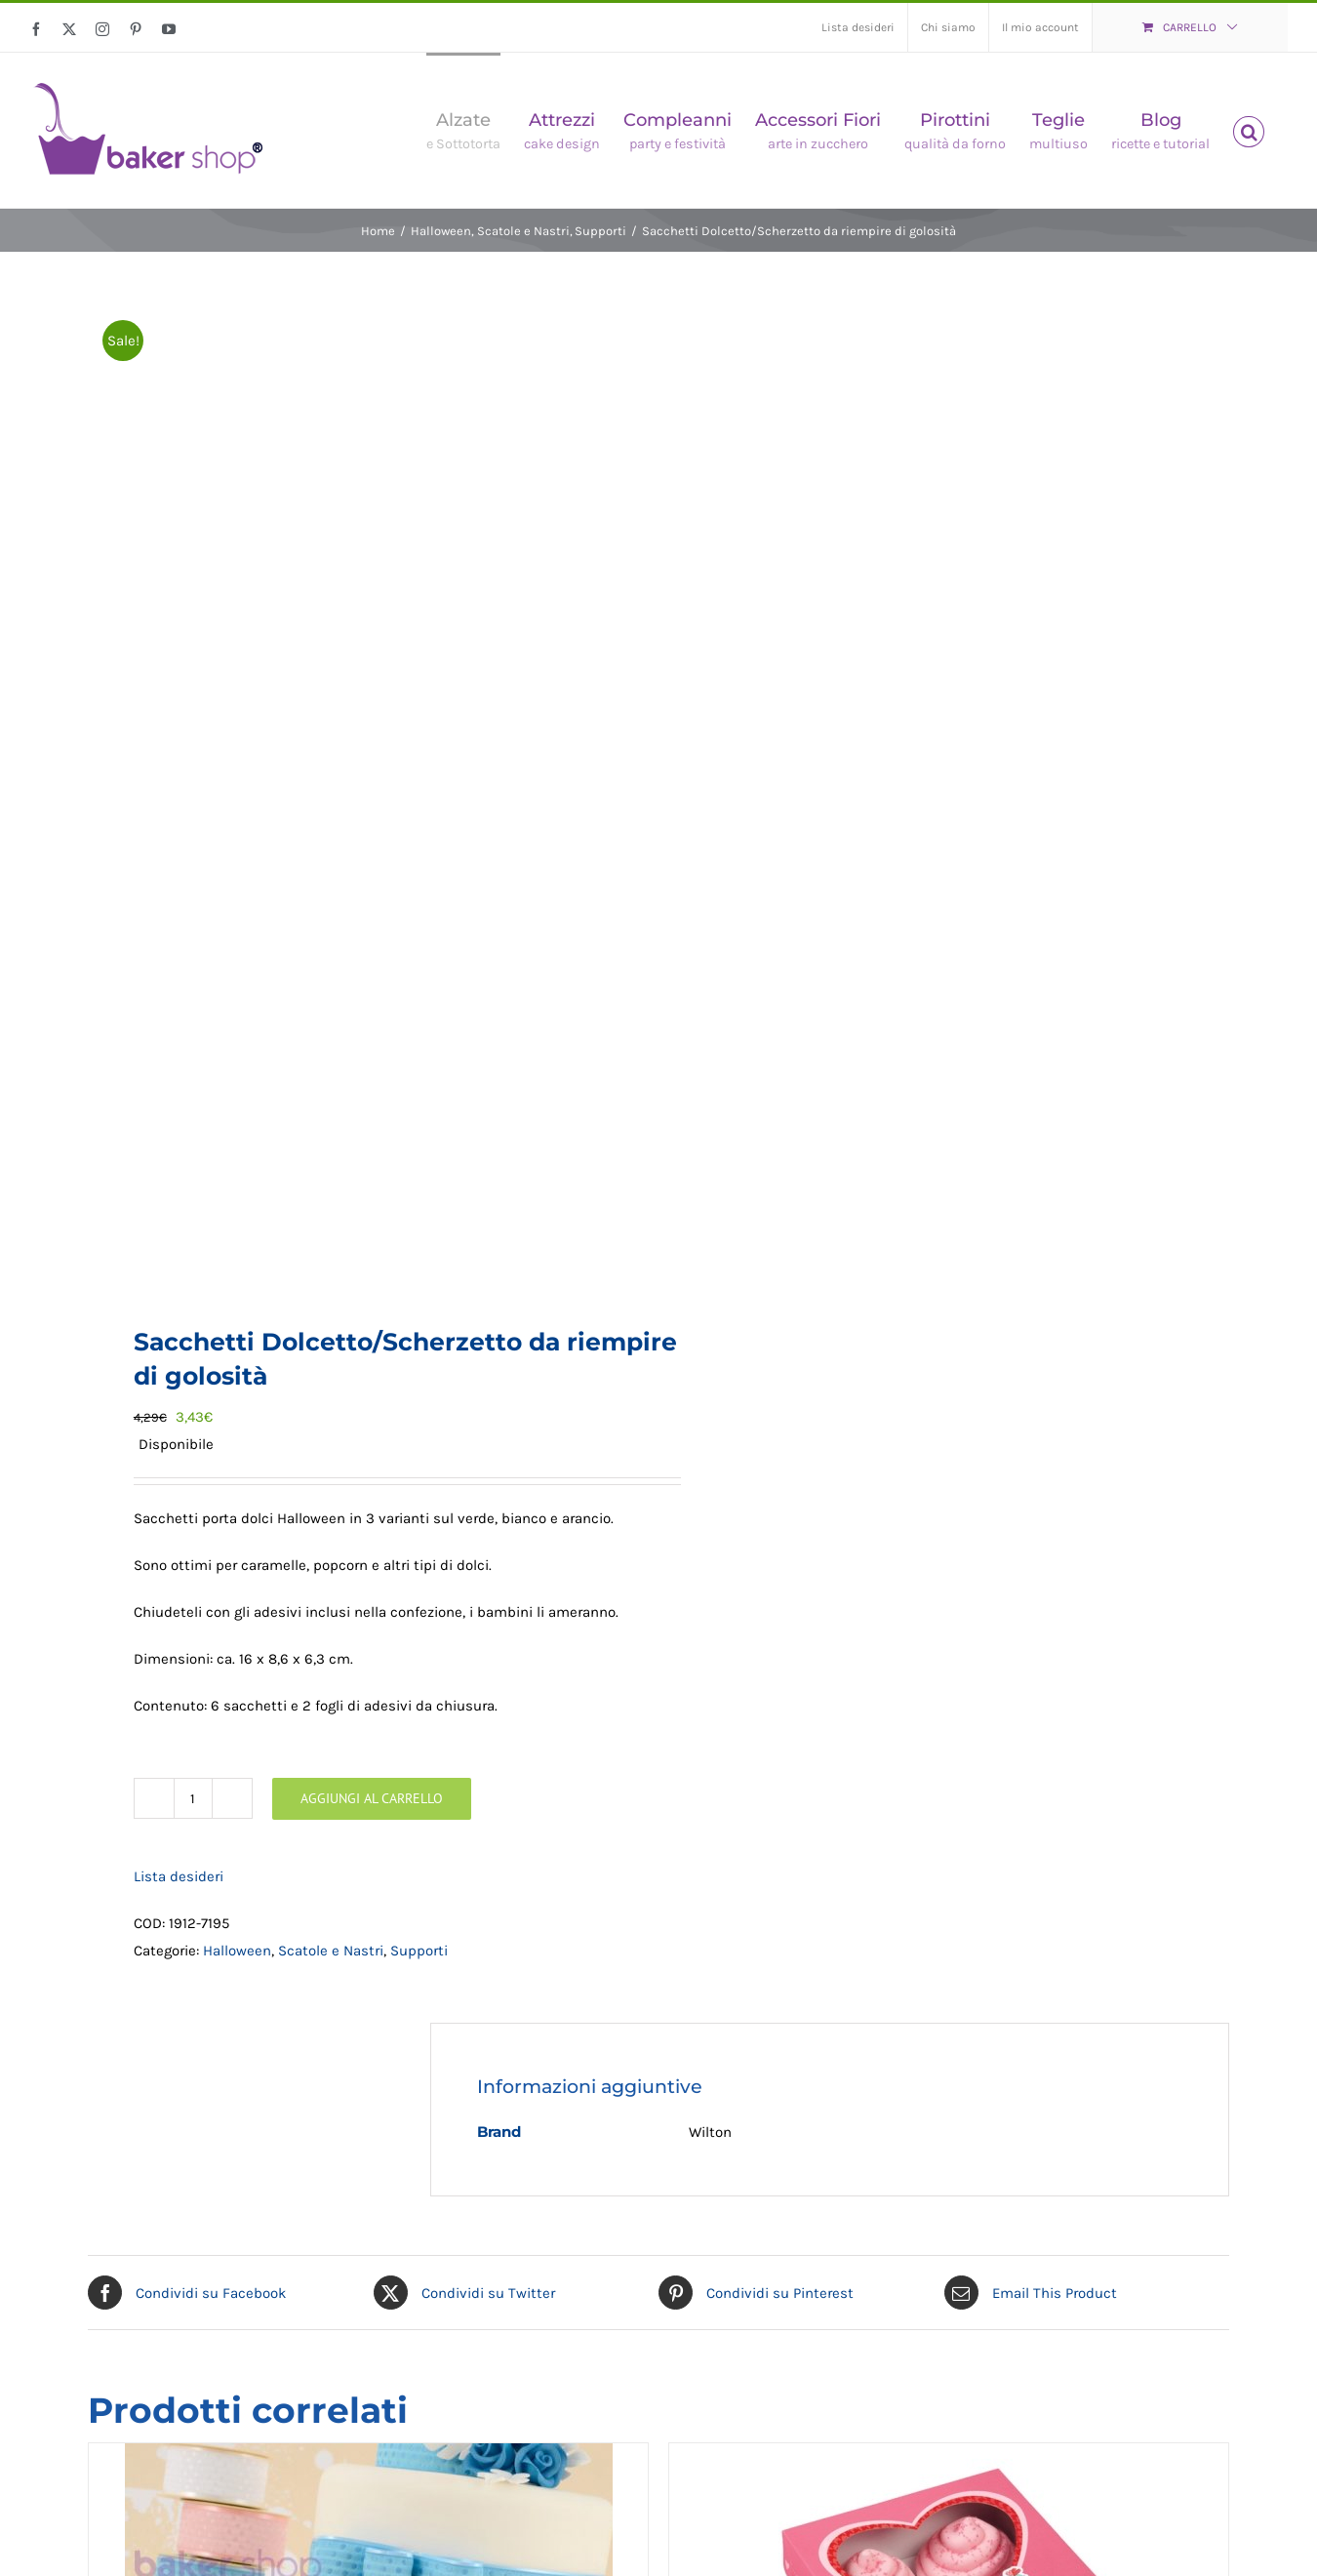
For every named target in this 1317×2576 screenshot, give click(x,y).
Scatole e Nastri (330, 1950)
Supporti (419, 1950)
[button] (1248, 130)
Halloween (237, 1950)
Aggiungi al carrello (371, 1798)
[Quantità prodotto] (193, 1798)
